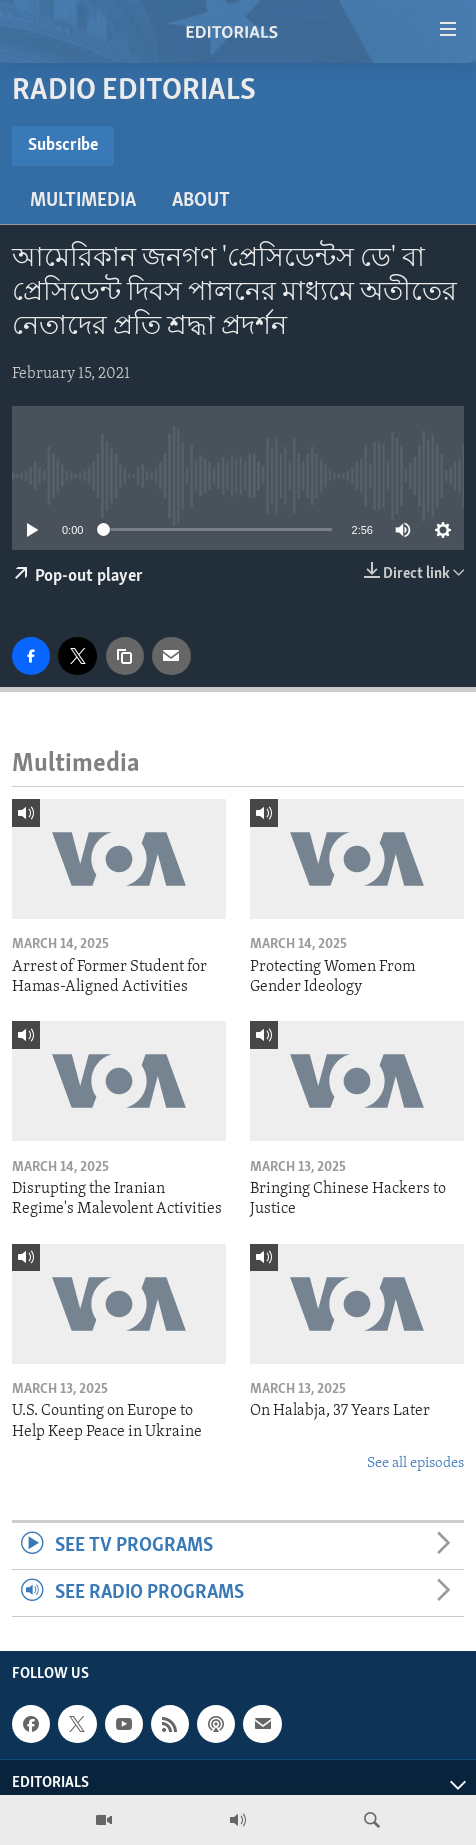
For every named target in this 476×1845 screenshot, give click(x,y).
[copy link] (125, 656)
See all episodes (415, 1463)
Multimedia (83, 201)
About (201, 201)
